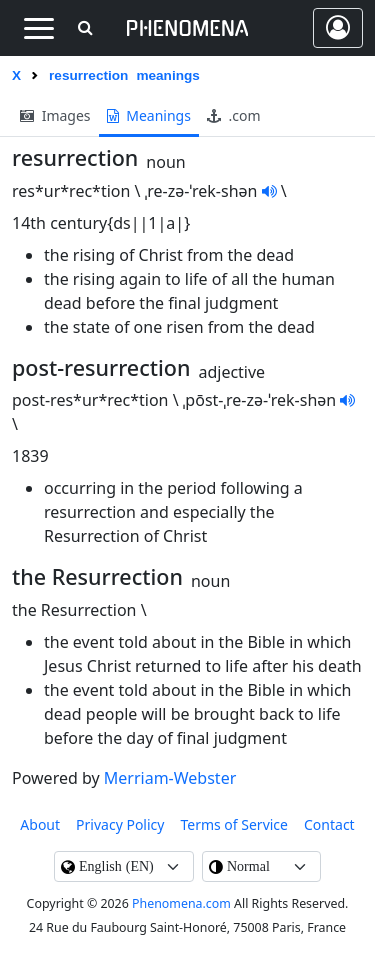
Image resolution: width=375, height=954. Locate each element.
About (40, 824)
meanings (149, 115)
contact (329, 824)
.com (234, 115)
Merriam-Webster (170, 778)
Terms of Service (234, 824)
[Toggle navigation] (38, 28)
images (55, 115)
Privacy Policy (120, 824)
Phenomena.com (181, 903)
